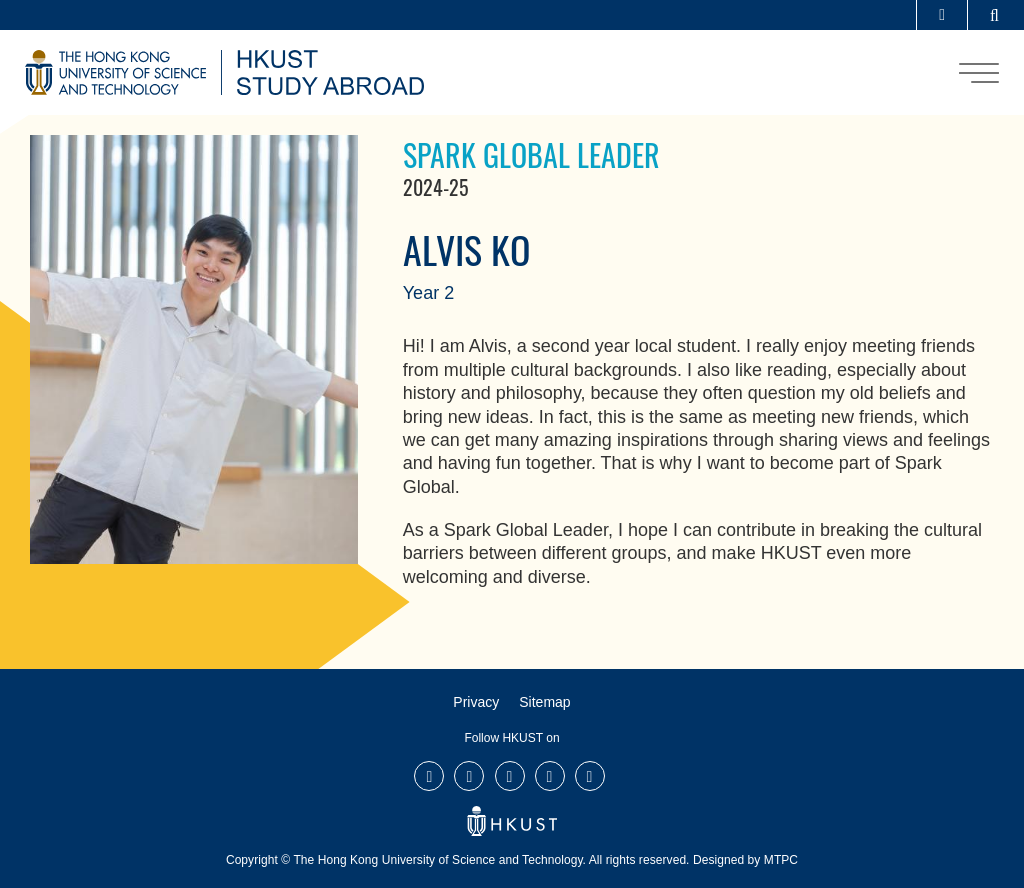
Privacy (476, 702)
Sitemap (544, 702)
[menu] (979, 73)
